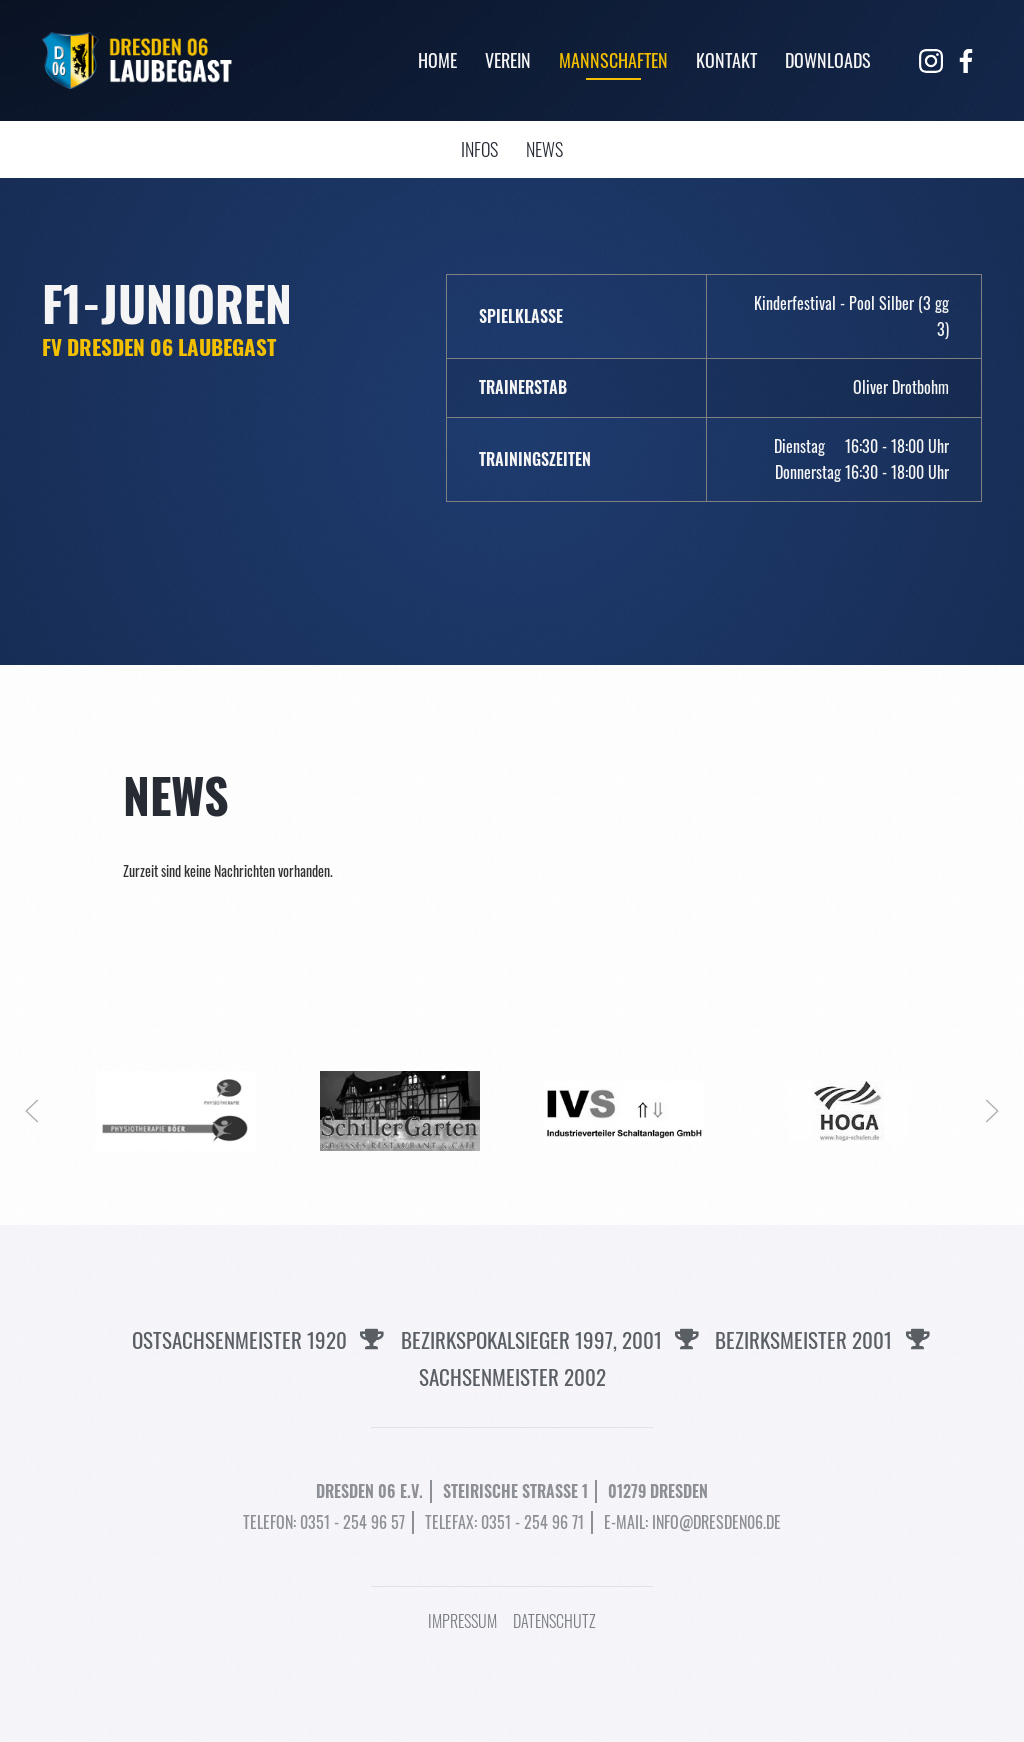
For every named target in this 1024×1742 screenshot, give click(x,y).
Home (437, 60)
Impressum (462, 1621)
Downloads (828, 60)
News (544, 149)
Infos (479, 149)
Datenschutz (554, 1621)
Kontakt (726, 60)
